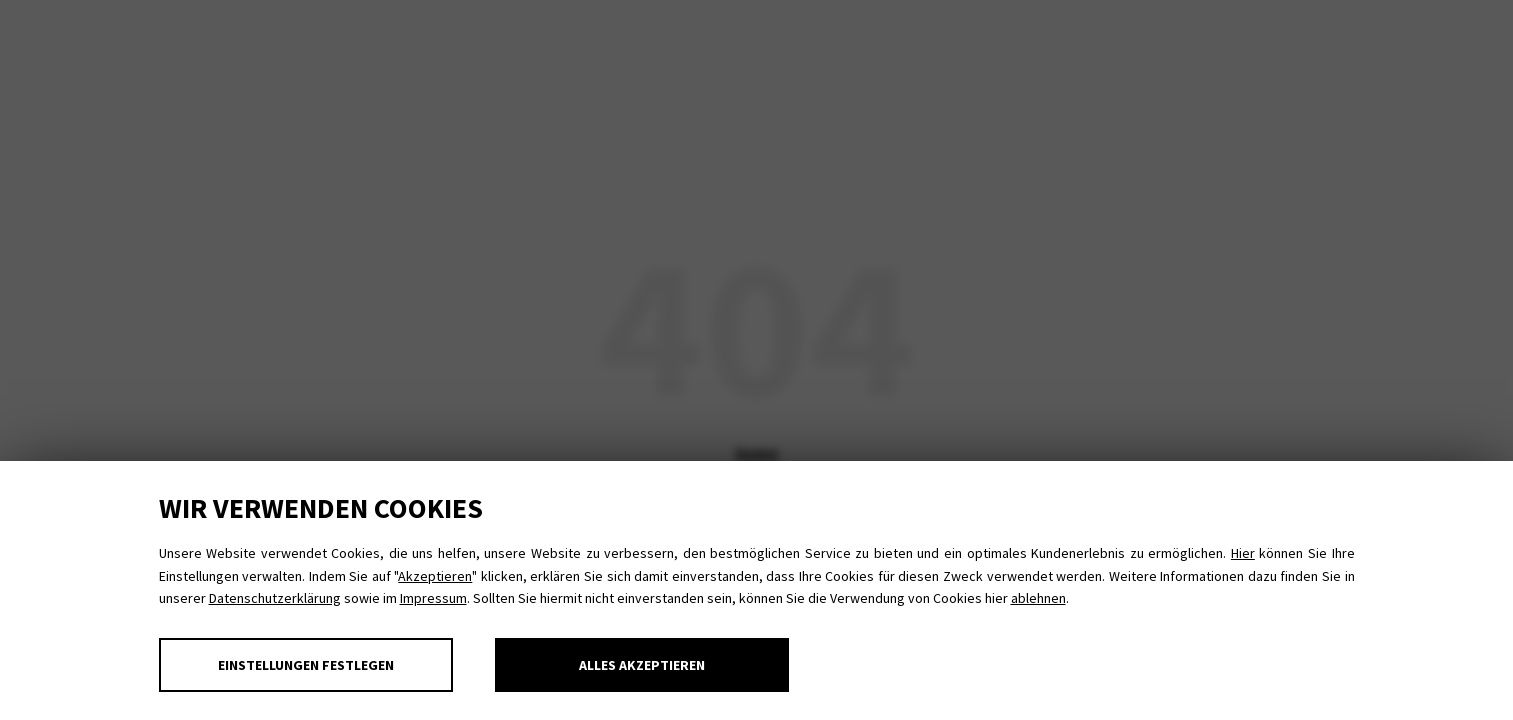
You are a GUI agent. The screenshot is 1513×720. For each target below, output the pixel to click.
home (757, 453)
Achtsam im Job (509, 50)
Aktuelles (1071, 50)
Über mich (1212, 50)
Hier (1243, 553)
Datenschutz (1230, 29)
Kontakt (1342, 50)
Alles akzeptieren (642, 665)
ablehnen (1038, 598)
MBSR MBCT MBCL (305, 50)
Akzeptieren (435, 576)
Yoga (155, 50)
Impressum (433, 598)
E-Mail (1373, 29)
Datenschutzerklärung (275, 598)
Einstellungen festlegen (306, 665)
